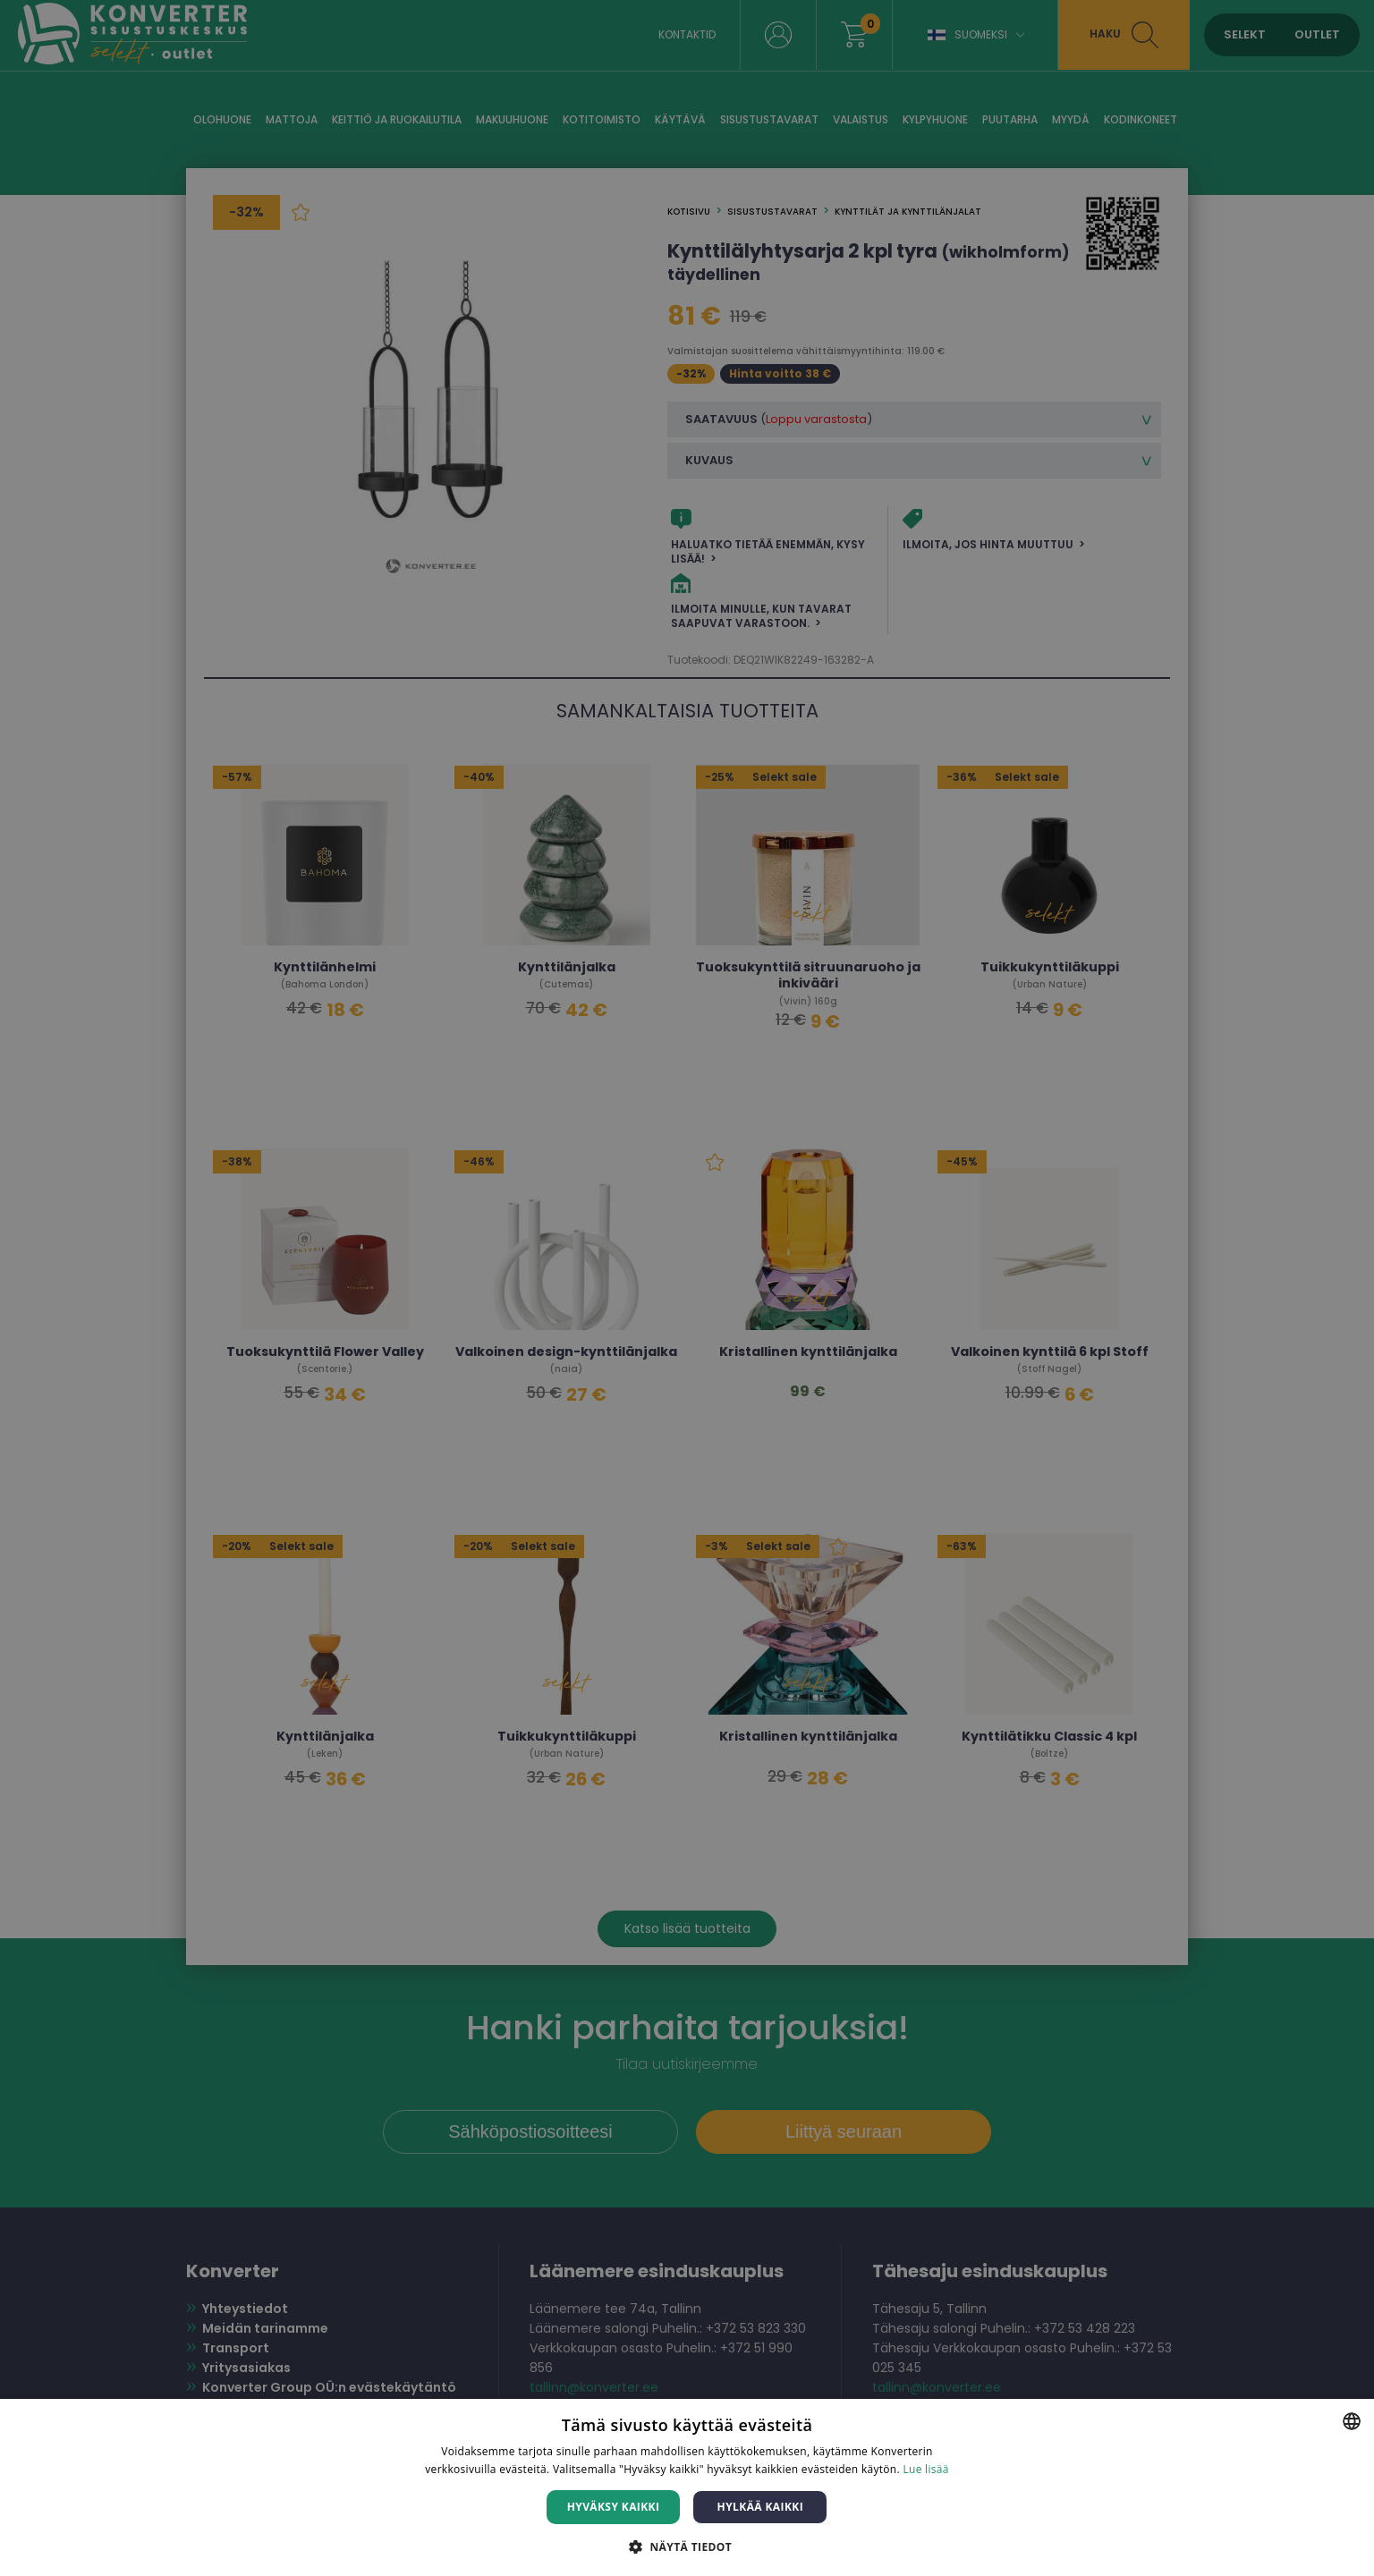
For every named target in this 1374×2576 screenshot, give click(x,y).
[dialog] (687, 1288)
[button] (687, 2546)
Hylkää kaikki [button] (760, 2506)
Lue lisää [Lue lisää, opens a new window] (925, 2469)
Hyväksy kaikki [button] (613, 2506)
